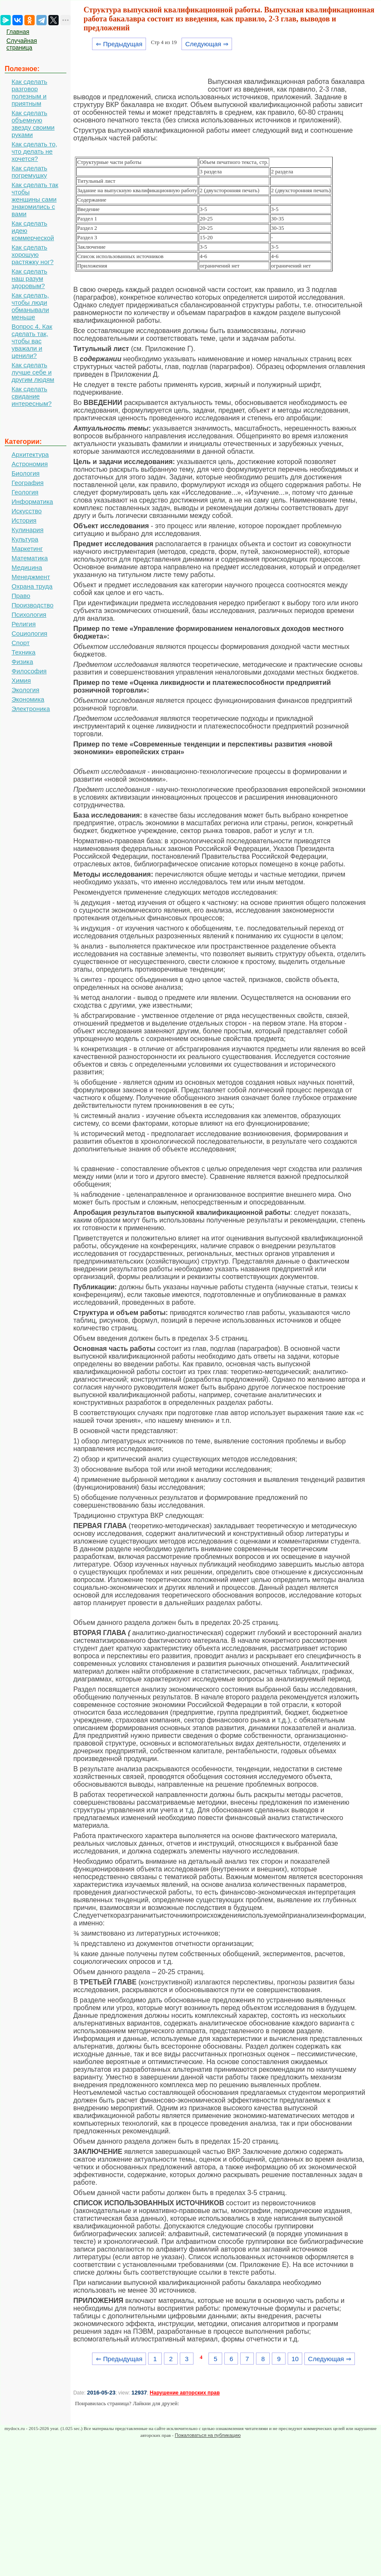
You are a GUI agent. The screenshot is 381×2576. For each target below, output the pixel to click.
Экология (25, 689)
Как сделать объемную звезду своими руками (33, 123)
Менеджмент (31, 576)
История (24, 520)
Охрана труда (32, 586)
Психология (29, 614)
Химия (21, 680)
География (28, 482)
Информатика (32, 501)
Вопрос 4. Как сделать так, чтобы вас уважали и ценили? (32, 341)
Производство (33, 605)
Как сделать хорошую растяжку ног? (33, 254)
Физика (22, 661)
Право (21, 595)
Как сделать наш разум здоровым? (29, 278)
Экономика (28, 699)
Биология (25, 473)
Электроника (31, 708)
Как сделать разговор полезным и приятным (29, 92)
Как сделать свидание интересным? (32, 396)
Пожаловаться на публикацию (208, 2435)
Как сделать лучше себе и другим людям (33, 372)
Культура (25, 539)
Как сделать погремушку (29, 171)
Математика (30, 558)
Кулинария (28, 529)
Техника (24, 652)
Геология (25, 492)
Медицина (27, 567)
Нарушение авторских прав (185, 2393)
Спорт (21, 642)
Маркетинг (27, 548)
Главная (17, 31)
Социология (29, 633)
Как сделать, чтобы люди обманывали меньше (30, 306)
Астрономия (30, 463)
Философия (29, 671)
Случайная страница (21, 44)
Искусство (27, 511)
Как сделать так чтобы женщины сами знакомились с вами (35, 199)
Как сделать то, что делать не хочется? (34, 151)
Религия (24, 624)
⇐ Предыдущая (119, 44)
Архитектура (30, 454)
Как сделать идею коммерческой (33, 230)
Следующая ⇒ (207, 44)
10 (295, 2358)
